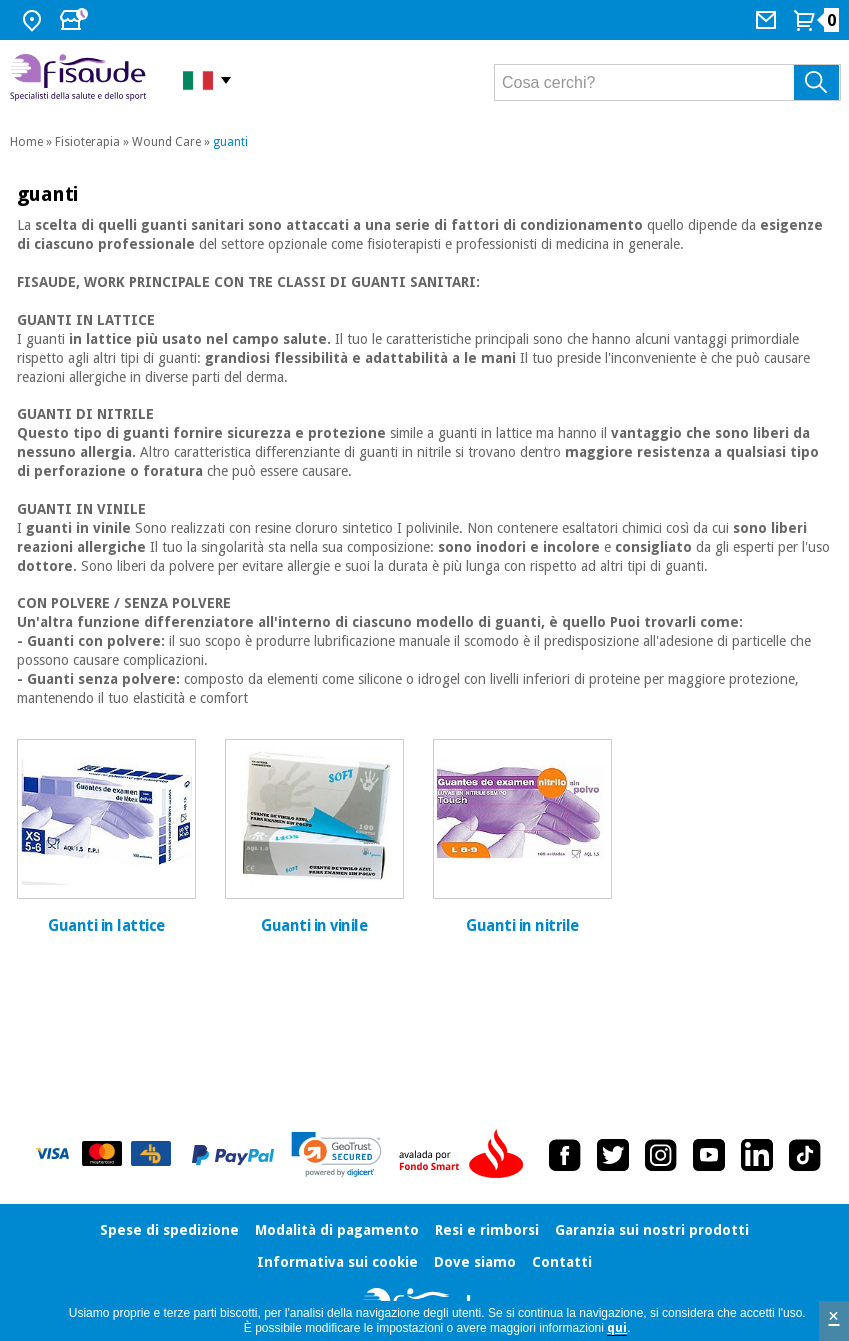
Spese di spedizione (169, 1230)
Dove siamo (475, 1262)
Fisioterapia (87, 142)
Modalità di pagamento (337, 1230)
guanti (230, 142)
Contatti (562, 1262)
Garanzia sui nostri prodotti (652, 1230)
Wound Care (166, 142)
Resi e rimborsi (487, 1230)
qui (617, 1328)
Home (26, 142)
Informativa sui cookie (337, 1262)
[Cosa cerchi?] (667, 82)
